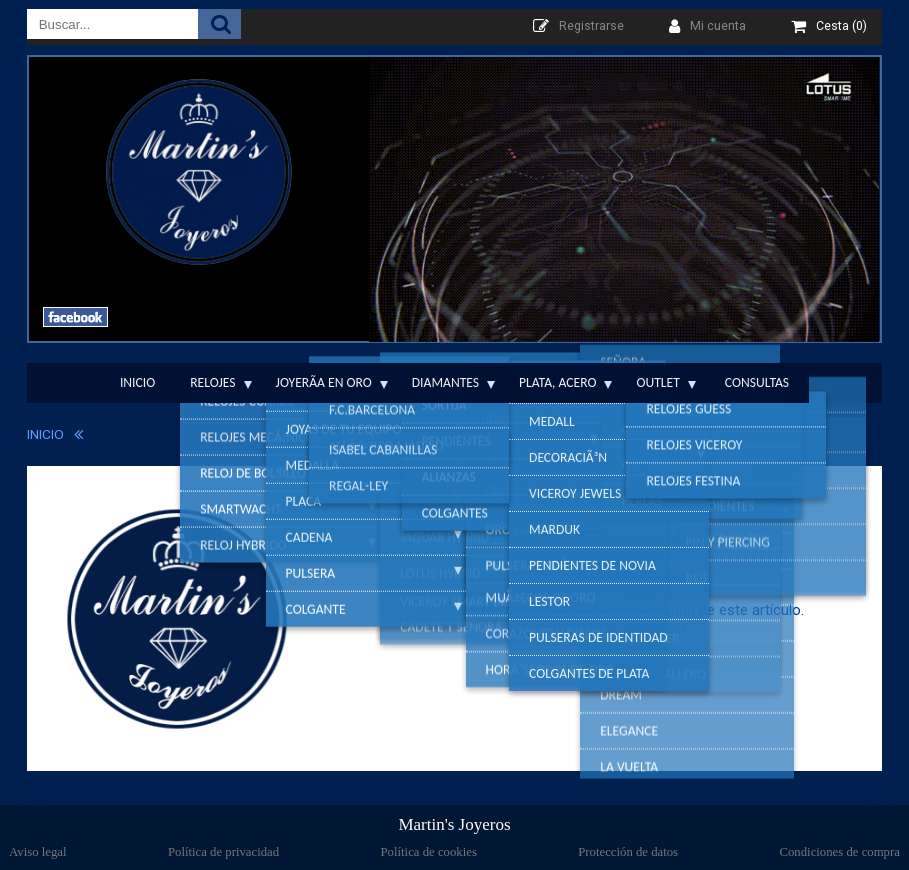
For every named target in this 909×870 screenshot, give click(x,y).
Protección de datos (628, 852)
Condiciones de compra (839, 852)
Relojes (212, 382)
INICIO (45, 434)
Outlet (657, 382)
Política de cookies (429, 852)
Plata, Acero (557, 382)
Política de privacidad (223, 852)
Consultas (757, 382)
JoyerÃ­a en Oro (324, 382)
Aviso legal (37, 852)
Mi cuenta (718, 26)
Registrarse (591, 26)
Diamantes (445, 382)
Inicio (137, 382)
